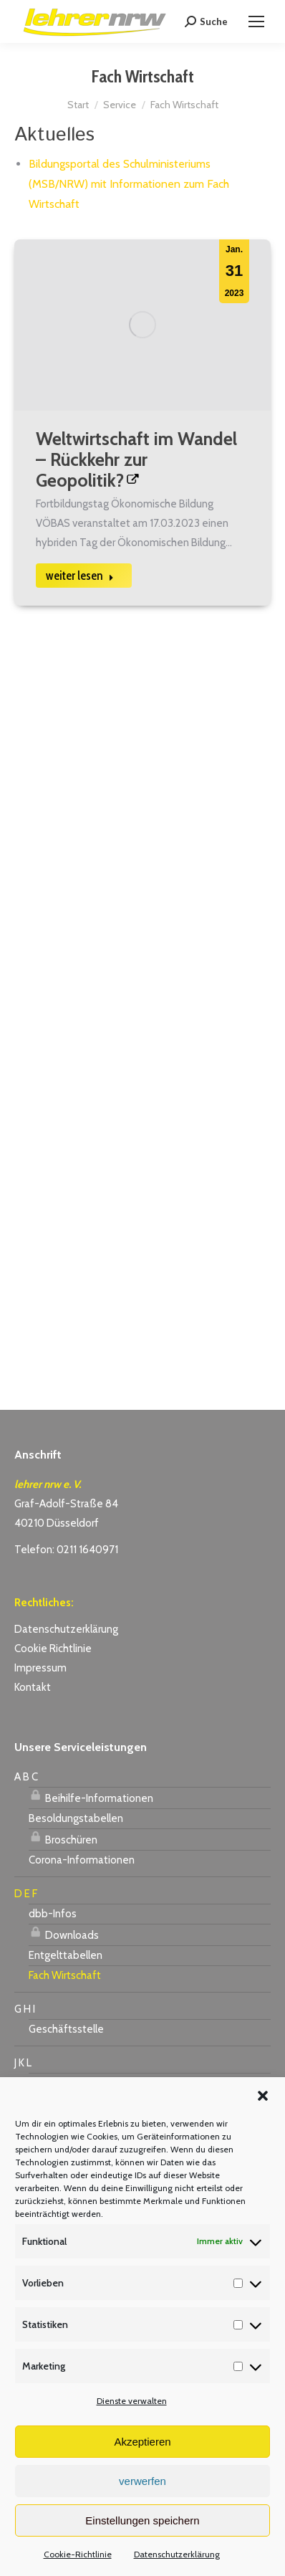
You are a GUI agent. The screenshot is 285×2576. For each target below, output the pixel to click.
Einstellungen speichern (142, 2520)
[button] (263, 2096)
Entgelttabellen (65, 1955)
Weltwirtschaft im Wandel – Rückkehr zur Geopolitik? (136, 459)
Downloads (64, 1933)
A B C (26, 1776)
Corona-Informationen (82, 1860)
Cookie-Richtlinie (78, 2554)
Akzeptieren (142, 2442)
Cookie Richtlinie (53, 1648)
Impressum (40, 1667)
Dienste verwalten (132, 2400)
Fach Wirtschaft (65, 1975)
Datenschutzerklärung (177, 2554)
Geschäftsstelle (66, 2029)
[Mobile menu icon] (256, 21)
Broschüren (63, 1837)
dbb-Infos (53, 1913)
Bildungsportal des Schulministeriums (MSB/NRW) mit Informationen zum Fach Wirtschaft (129, 184)
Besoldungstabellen (76, 1818)
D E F (25, 1893)
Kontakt (32, 1687)
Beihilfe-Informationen (91, 1796)
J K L (23, 2062)
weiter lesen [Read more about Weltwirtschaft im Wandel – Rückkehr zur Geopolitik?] (80, 575)
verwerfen (142, 2481)
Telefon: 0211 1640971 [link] (66, 1549)
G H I (24, 2009)
